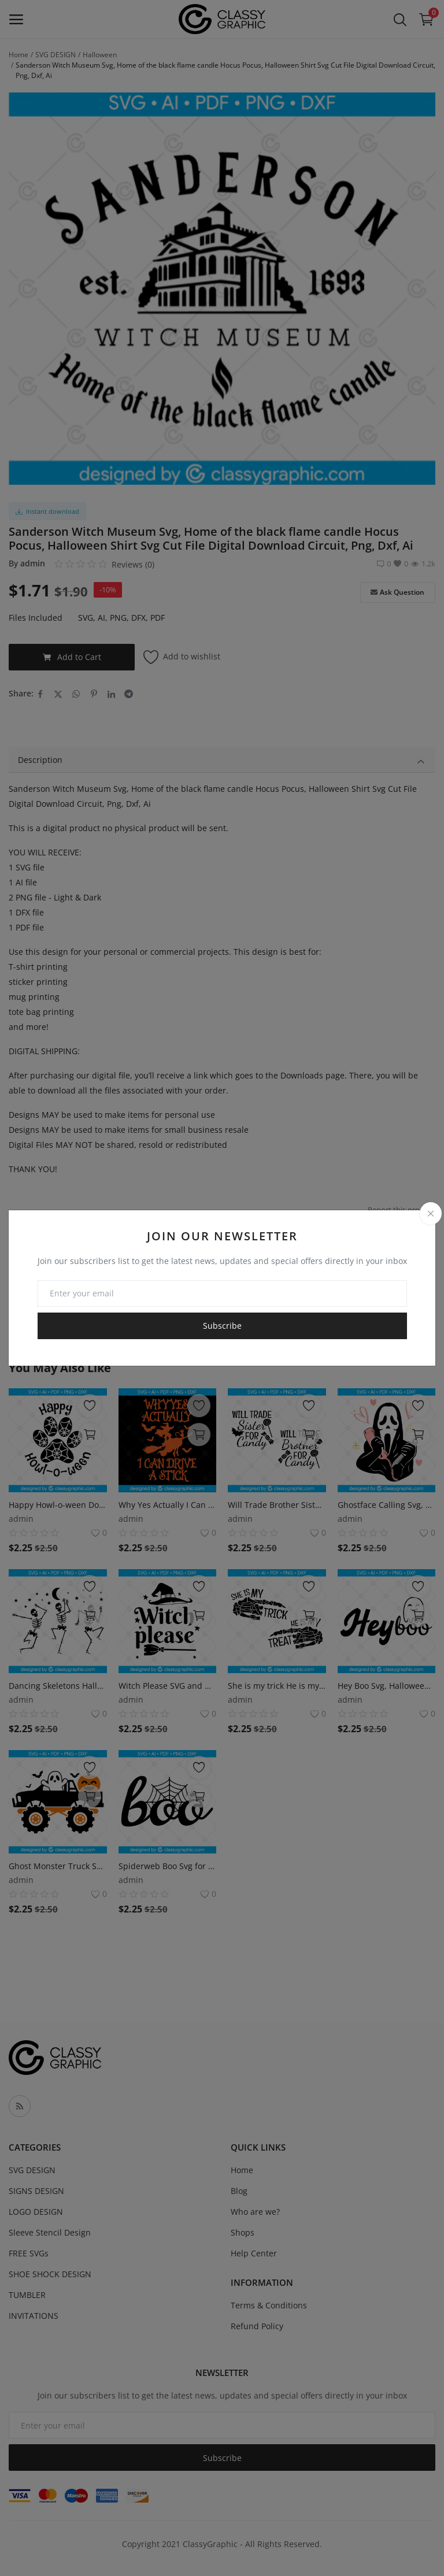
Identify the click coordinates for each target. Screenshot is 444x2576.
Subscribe (222, 1325)
